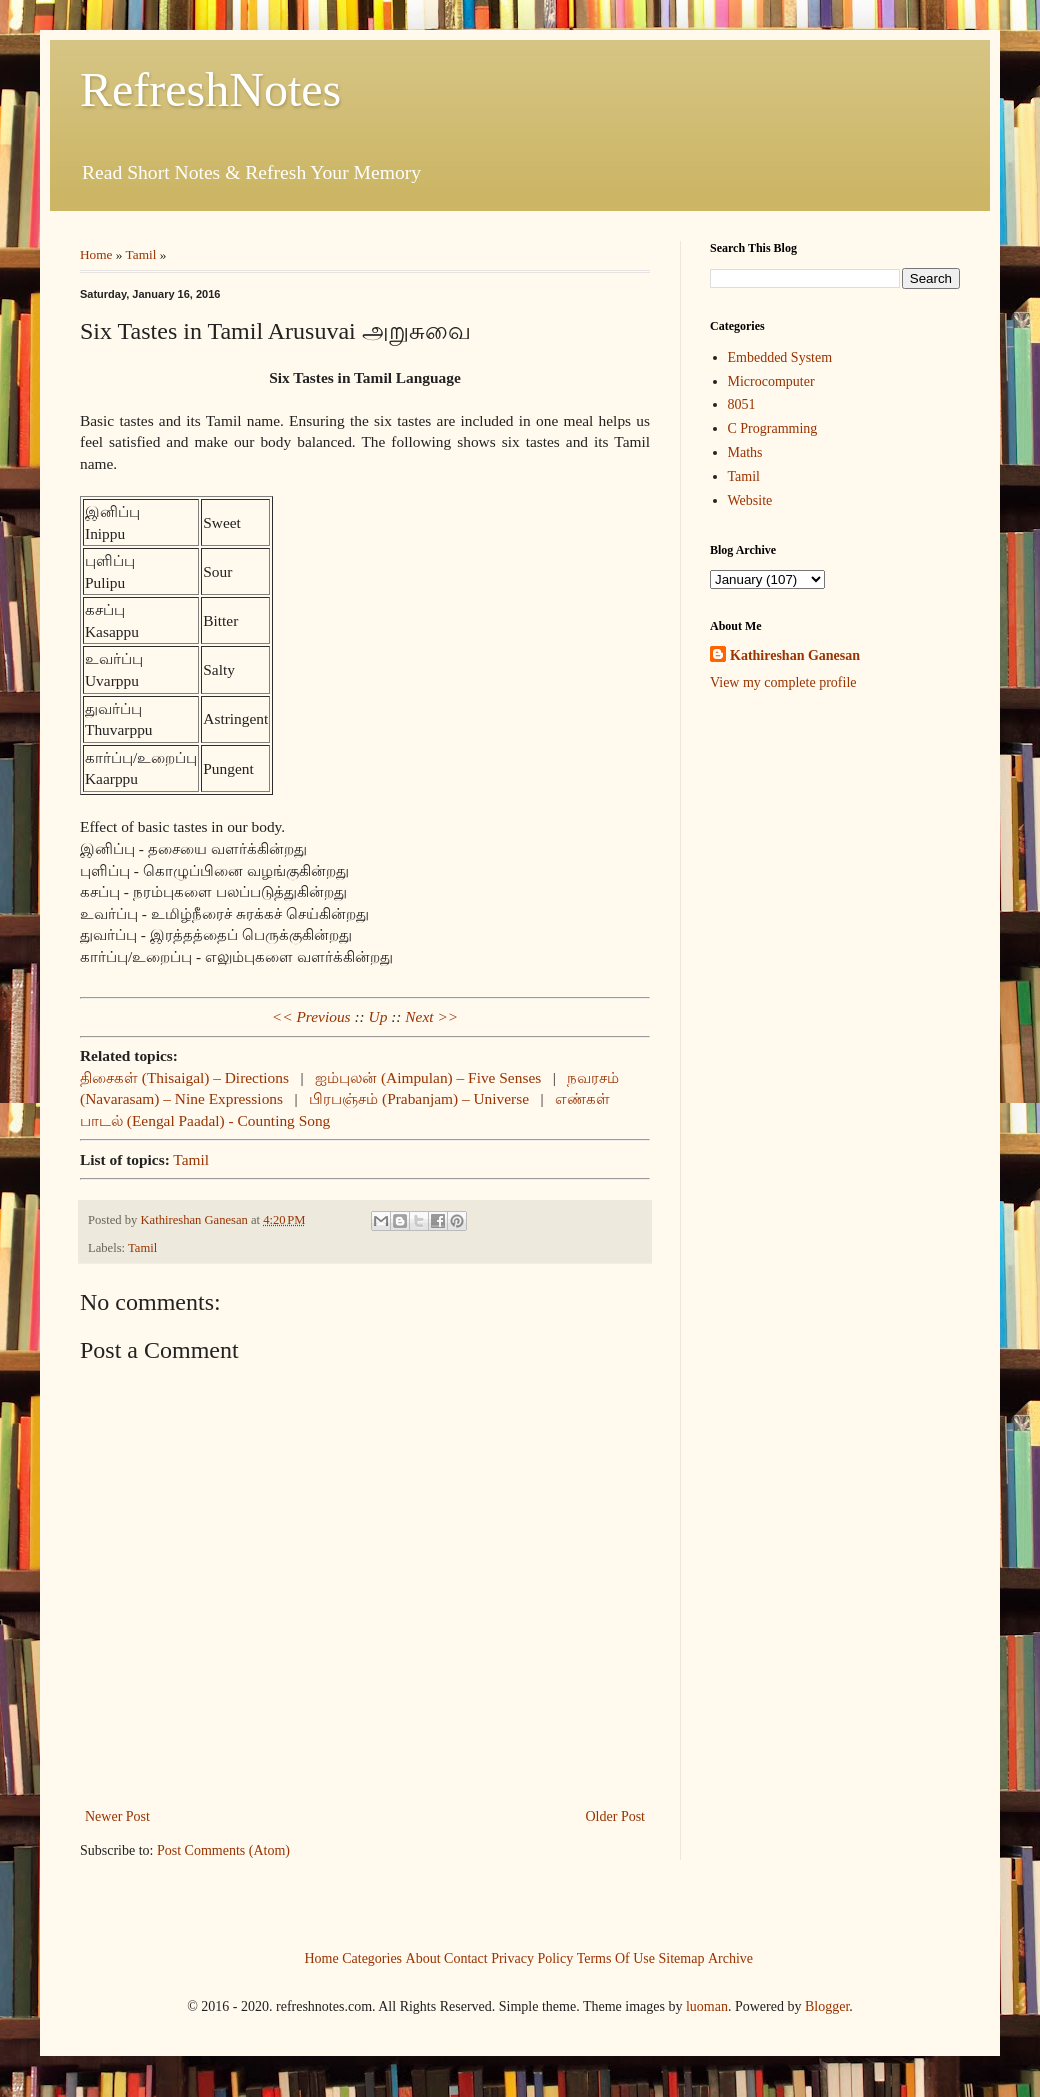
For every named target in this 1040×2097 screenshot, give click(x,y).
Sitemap (682, 1957)
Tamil (141, 254)
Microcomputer (771, 381)
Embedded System (780, 357)
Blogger (827, 2006)
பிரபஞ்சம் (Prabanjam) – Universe (419, 1098)
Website (750, 500)
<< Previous (311, 1016)
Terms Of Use (616, 1957)
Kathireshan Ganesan (795, 655)
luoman (707, 2006)
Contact (466, 1957)
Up (378, 1016)
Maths (745, 452)
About (423, 1957)
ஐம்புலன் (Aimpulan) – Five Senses (428, 1077)
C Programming (773, 428)
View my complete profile (783, 682)
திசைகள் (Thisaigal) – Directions (184, 1077)
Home (96, 254)
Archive (730, 1957)
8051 (742, 404)
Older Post (616, 1816)
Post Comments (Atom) (223, 1850)
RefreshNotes (210, 89)
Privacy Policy (532, 1957)
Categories (372, 1957)
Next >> (431, 1016)
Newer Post (117, 1816)
